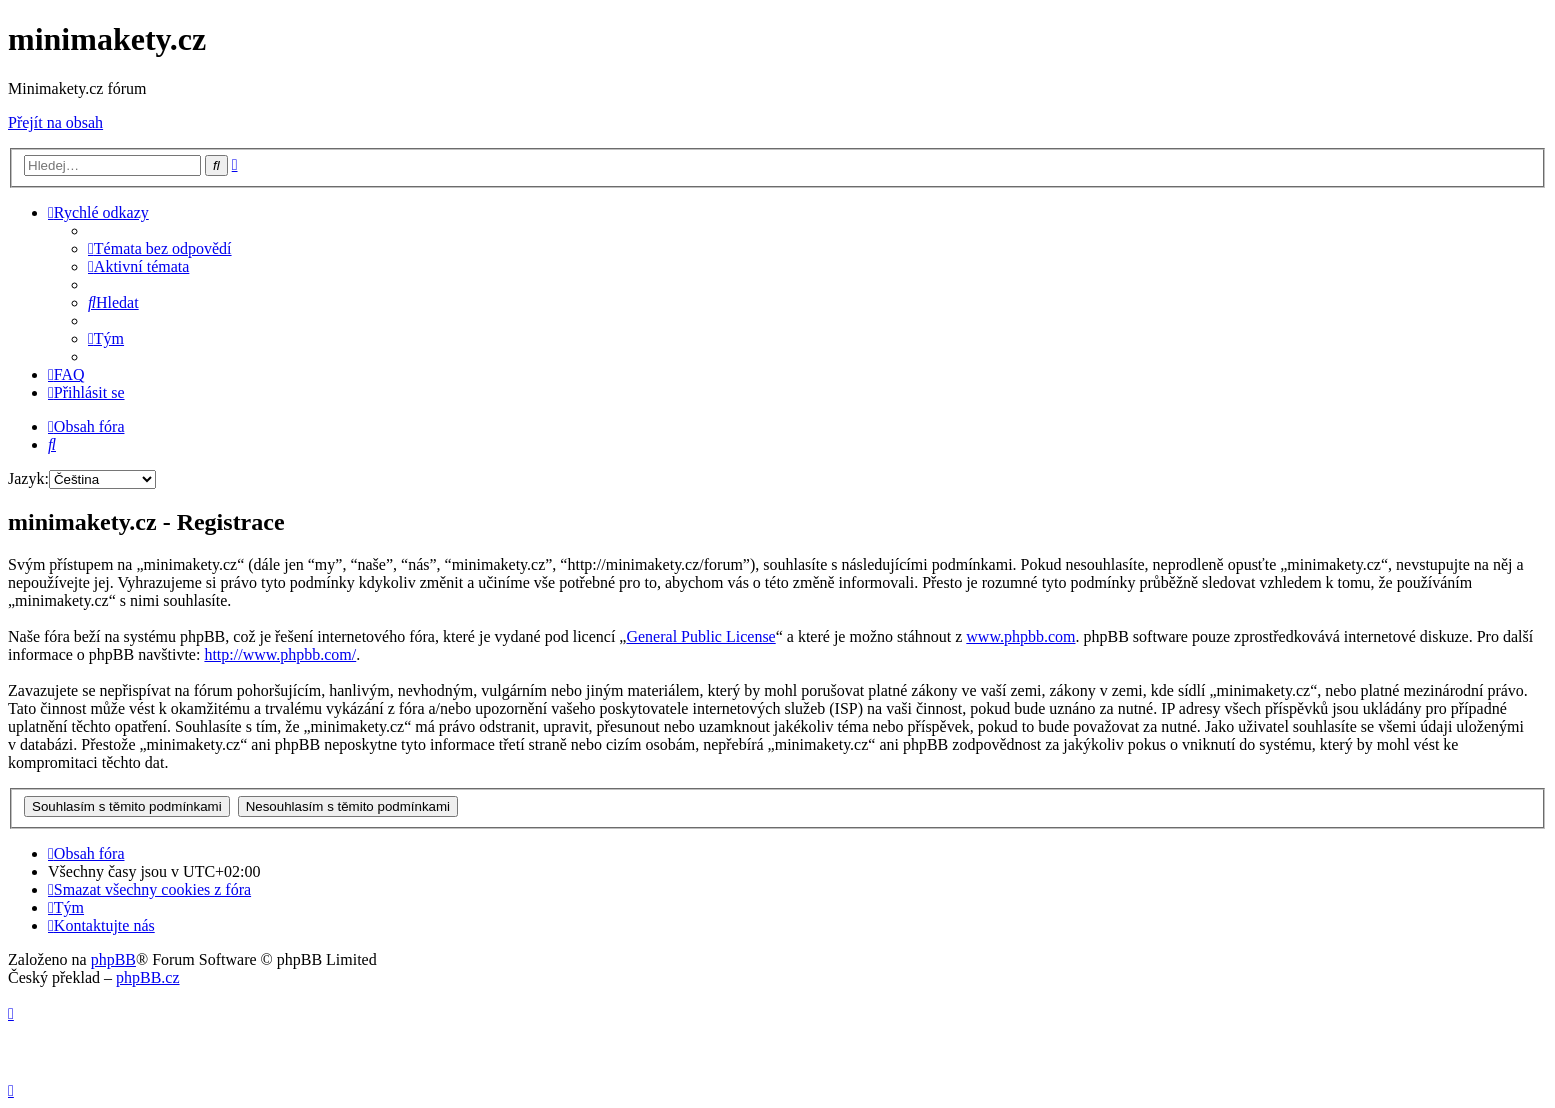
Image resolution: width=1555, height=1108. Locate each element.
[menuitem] (160, 248)
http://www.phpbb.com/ (280, 654)
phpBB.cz (148, 977)
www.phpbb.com (1020, 636)
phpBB (113, 959)
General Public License (700, 636)
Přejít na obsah (55, 122)
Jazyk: (28, 478)
